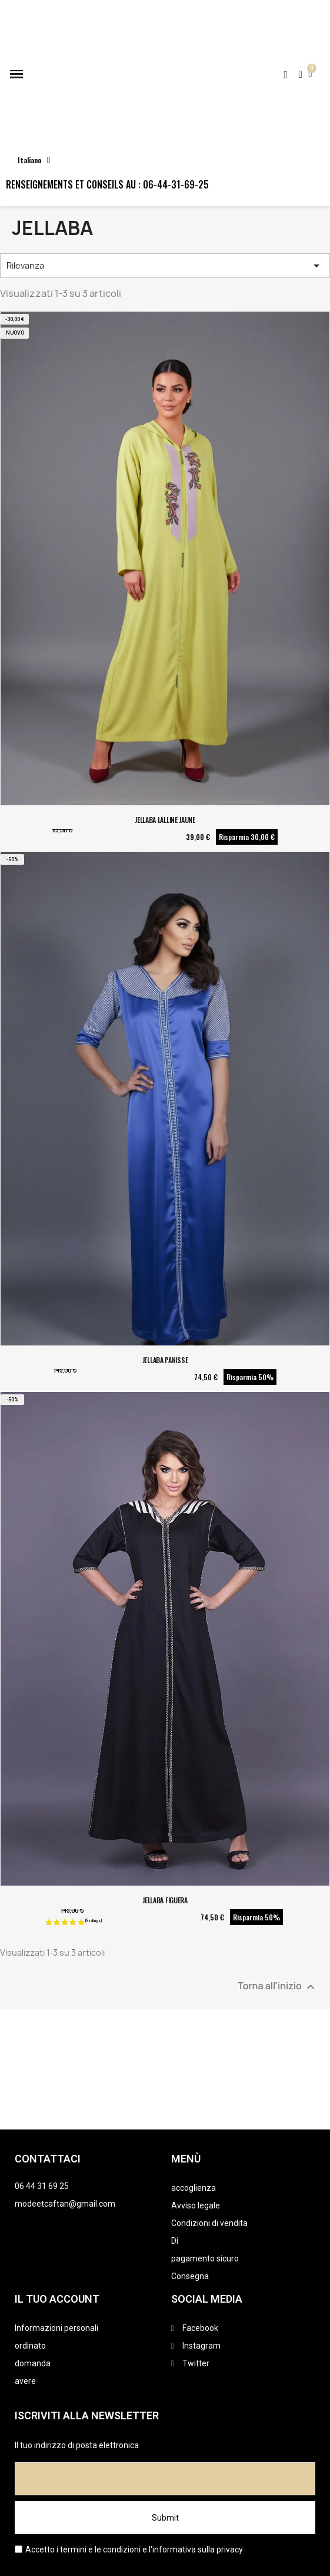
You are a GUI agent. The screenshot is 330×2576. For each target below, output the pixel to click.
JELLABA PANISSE (165, 1360)
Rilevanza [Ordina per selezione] (165, 266)
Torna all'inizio (278, 1986)
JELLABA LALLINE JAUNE (165, 820)
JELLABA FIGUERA (165, 1900)
